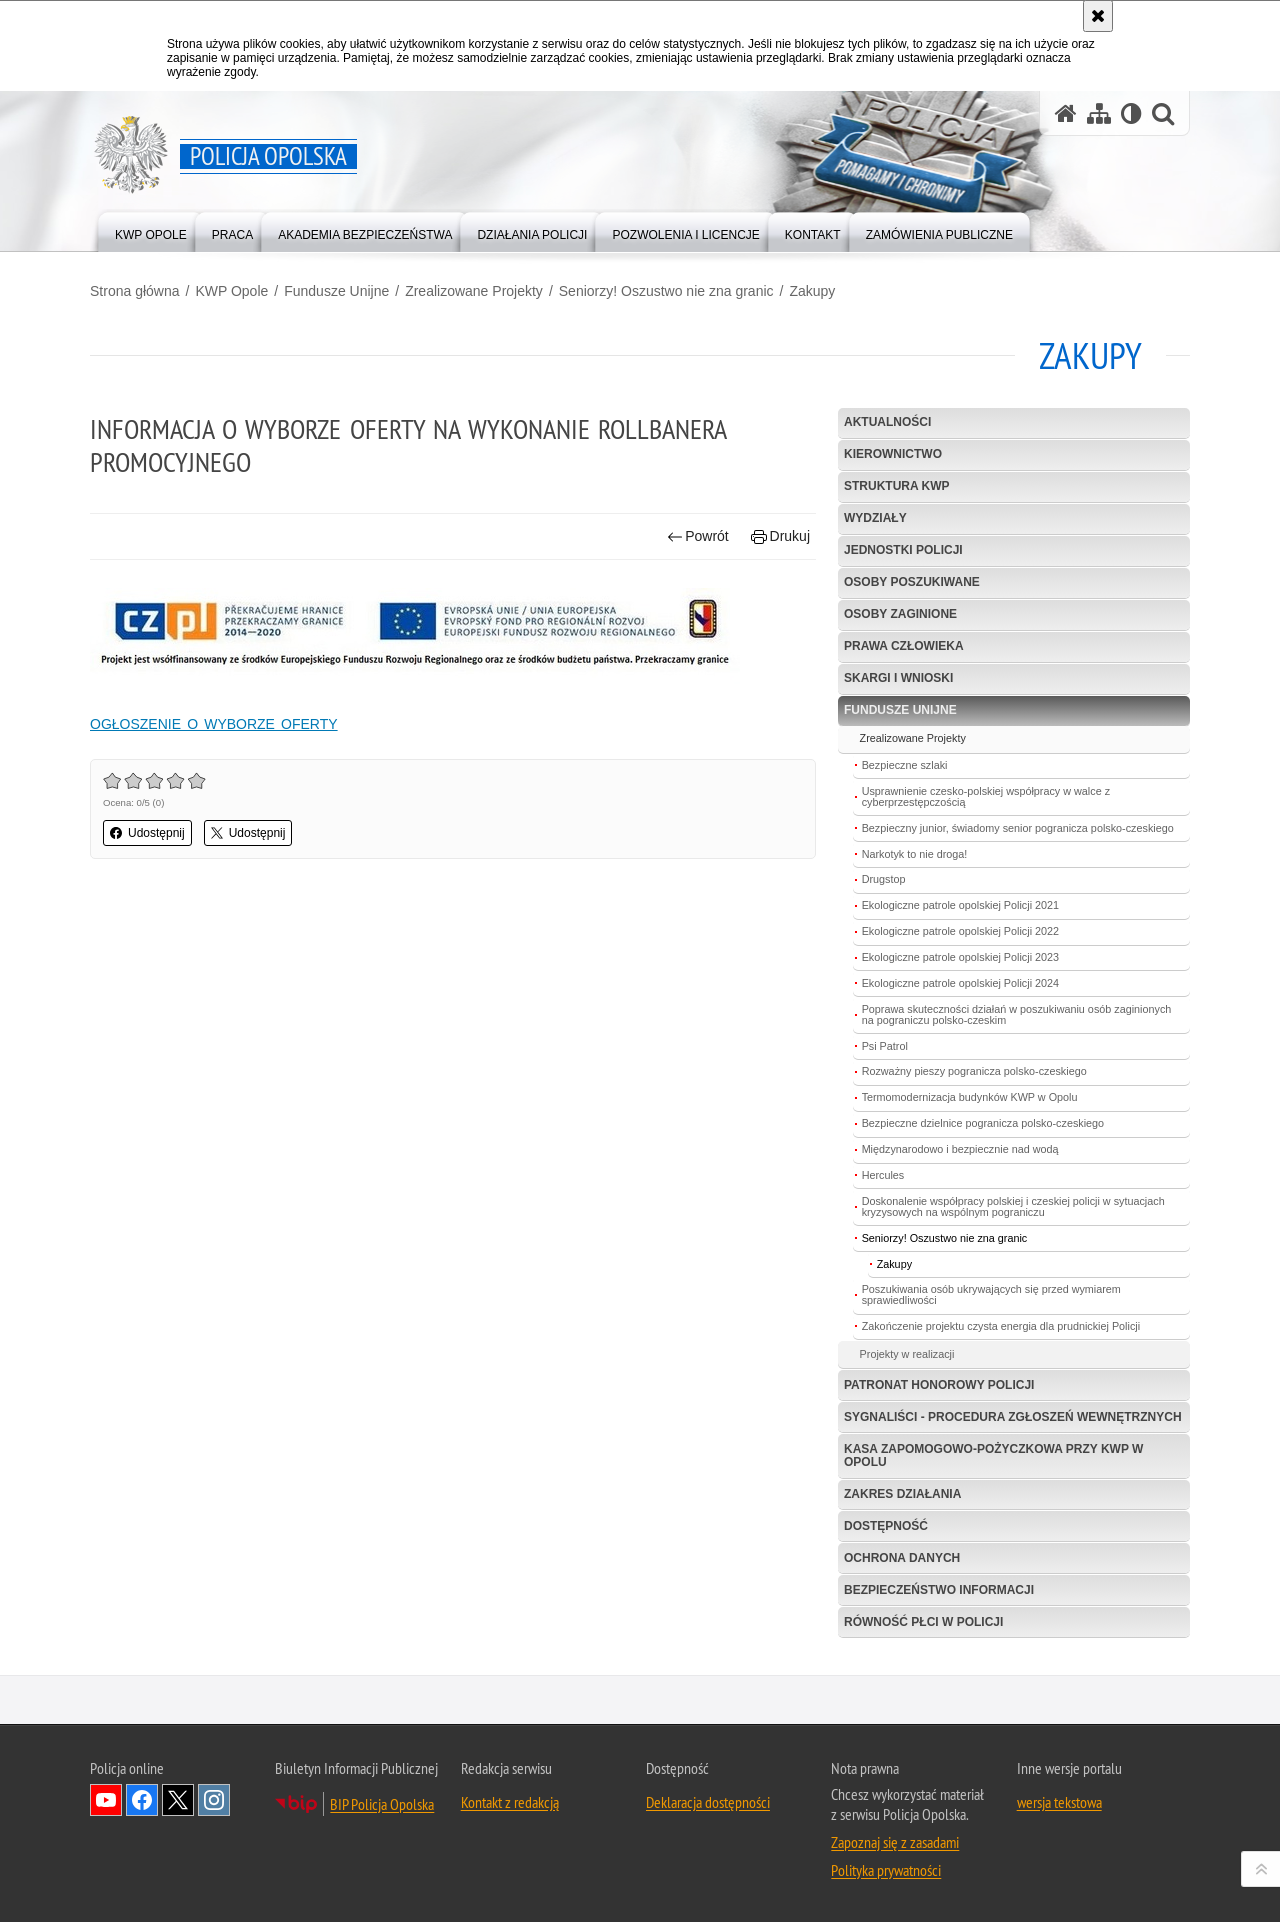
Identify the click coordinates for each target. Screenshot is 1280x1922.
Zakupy (812, 291)
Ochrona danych (902, 1558)
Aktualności (887, 422)
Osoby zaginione (900, 614)
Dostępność (886, 1526)
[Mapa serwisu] (1099, 113)
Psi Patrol (885, 1046)
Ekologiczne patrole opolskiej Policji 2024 (960, 983)
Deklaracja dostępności (708, 1802)
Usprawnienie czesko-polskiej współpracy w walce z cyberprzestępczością (986, 796)
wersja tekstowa (1059, 1802)
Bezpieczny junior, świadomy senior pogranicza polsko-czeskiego (1018, 828)
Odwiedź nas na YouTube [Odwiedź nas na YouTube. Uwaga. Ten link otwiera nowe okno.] (106, 1800)
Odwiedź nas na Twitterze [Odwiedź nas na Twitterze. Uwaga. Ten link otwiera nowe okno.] (178, 1800)
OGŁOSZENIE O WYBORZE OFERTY (214, 724)
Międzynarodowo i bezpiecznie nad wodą (960, 1149)
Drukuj (780, 536)
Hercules (883, 1175)
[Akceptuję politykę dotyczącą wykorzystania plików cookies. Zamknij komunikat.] (1098, 16)
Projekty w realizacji (907, 1354)
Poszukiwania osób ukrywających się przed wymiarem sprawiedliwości (991, 1294)
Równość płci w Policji (923, 1622)
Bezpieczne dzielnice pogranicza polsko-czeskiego (983, 1123)
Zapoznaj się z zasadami (895, 1842)
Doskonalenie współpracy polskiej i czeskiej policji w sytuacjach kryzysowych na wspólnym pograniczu (1013, 1206)
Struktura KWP (897, 486)
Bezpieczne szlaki (905, 765)
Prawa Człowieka (904, 646)
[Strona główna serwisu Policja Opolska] (1066, 113)
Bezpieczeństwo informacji (939, 1590)
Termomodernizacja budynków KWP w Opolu (970, 1097)
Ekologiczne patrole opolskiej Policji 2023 (960, 957)
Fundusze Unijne (336, 291)
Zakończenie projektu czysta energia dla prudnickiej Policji (1001, 1326)
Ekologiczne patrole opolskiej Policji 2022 (960, 931)
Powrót (698, 536)
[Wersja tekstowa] (1131, 113)
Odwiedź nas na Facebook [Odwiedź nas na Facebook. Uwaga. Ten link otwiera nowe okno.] (142, 1800)
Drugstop (884, 879)
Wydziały (875, 518)
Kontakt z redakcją (510, 1802)
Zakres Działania (902, 1494)
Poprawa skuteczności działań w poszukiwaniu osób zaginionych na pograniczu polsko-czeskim (1017, 1014)
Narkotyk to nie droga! (915, 854)
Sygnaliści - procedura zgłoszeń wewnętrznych (1013, 1417)
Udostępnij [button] (147, 833)
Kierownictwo (893, 454)
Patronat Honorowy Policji (939, 1385)
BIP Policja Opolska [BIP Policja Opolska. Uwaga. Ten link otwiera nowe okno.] (382, 1804)
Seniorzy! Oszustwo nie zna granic (666, 291)
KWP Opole (231, 291)
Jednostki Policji (903, 550)
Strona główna (135, 291)
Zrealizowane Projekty (474, 291)
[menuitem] (151, 230)
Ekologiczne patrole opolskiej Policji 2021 (960, 905)
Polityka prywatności (886, 1870)
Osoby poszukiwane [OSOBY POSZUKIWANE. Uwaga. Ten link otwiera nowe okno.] (912, 582)
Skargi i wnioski (898, 678)
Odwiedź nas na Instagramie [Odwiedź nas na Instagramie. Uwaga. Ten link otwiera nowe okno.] (214, 1800)
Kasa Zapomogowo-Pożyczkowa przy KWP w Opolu (993, 1455)
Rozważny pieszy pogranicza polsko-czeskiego (974, 1071)
